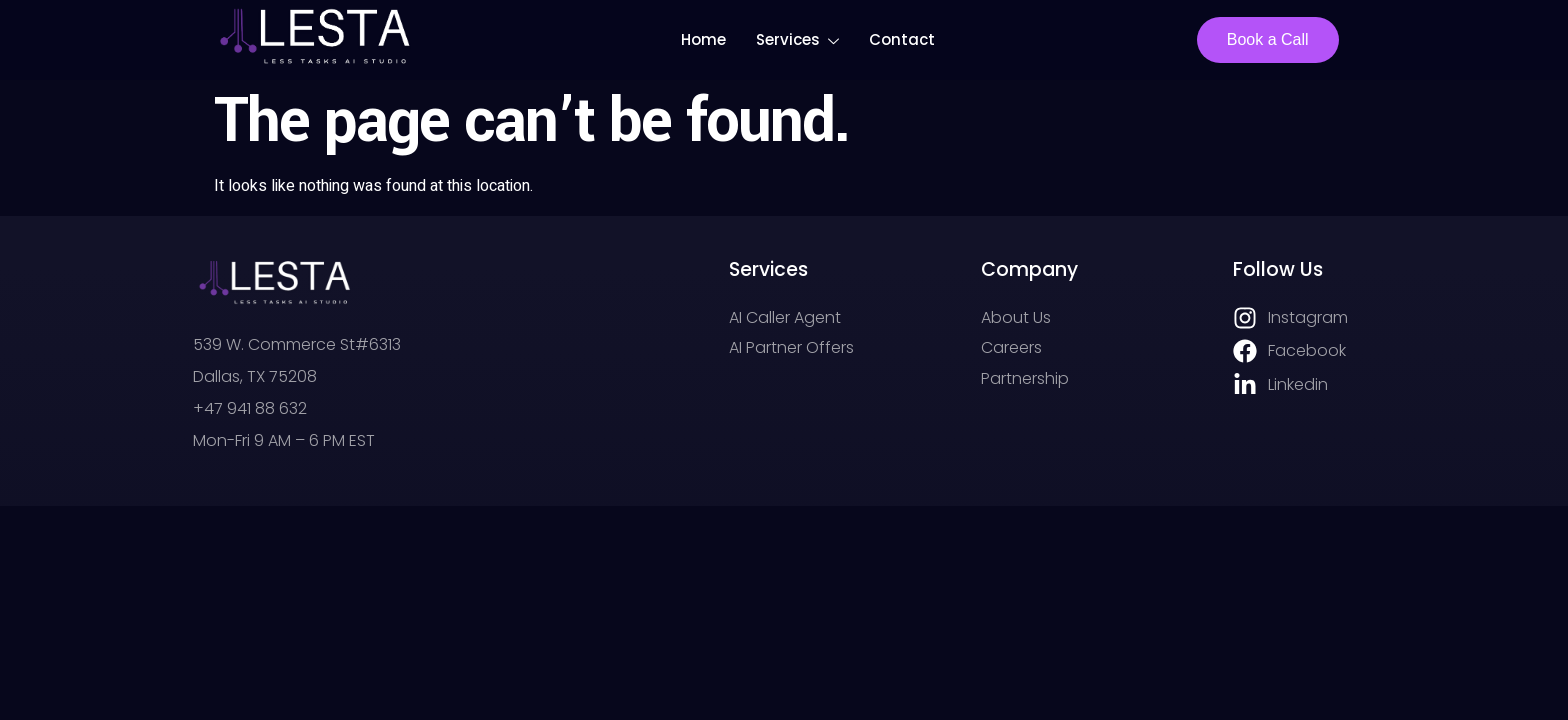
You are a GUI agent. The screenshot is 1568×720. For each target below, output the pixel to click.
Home (703, 39)
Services (797, 42)
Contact (902, 39)
